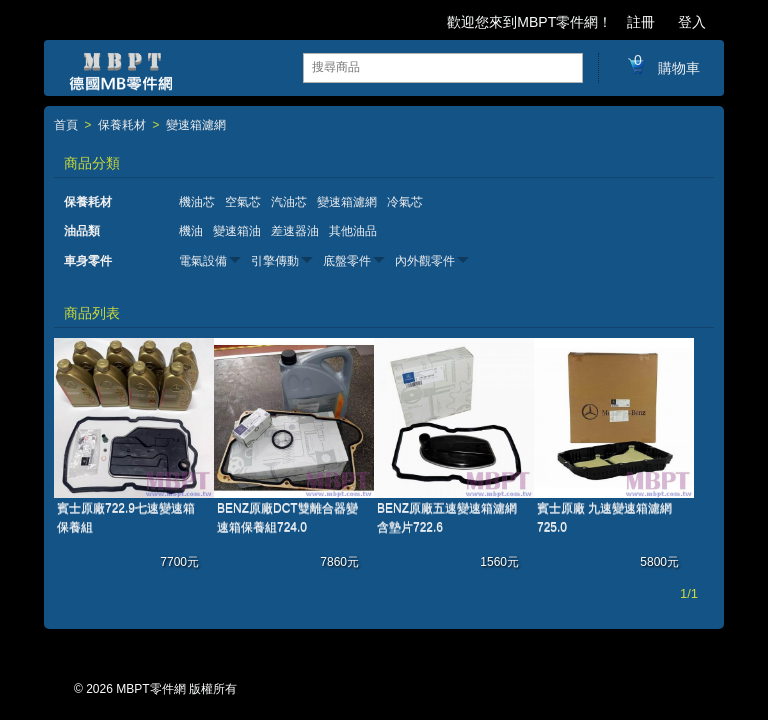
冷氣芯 (405, 202)
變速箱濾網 (196, 126)
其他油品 (353, 231)
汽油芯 (289, 202)
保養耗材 (122, 126)
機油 (191, 231)
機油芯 (197, 202)
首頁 (66, 126)
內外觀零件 (425, 261)
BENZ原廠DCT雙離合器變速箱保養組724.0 (287, 517)
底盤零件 (347, 261)
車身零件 (88, 261)
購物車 (662, 66)
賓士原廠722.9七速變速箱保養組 (126, 517)
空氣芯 (243, 202)
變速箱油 (237, 231)
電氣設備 (203, 261)
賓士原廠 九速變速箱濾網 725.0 (604, 517)
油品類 (82, 231)
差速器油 (295, 231)
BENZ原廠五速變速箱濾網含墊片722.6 (447, 517)
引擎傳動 (275, 261)
